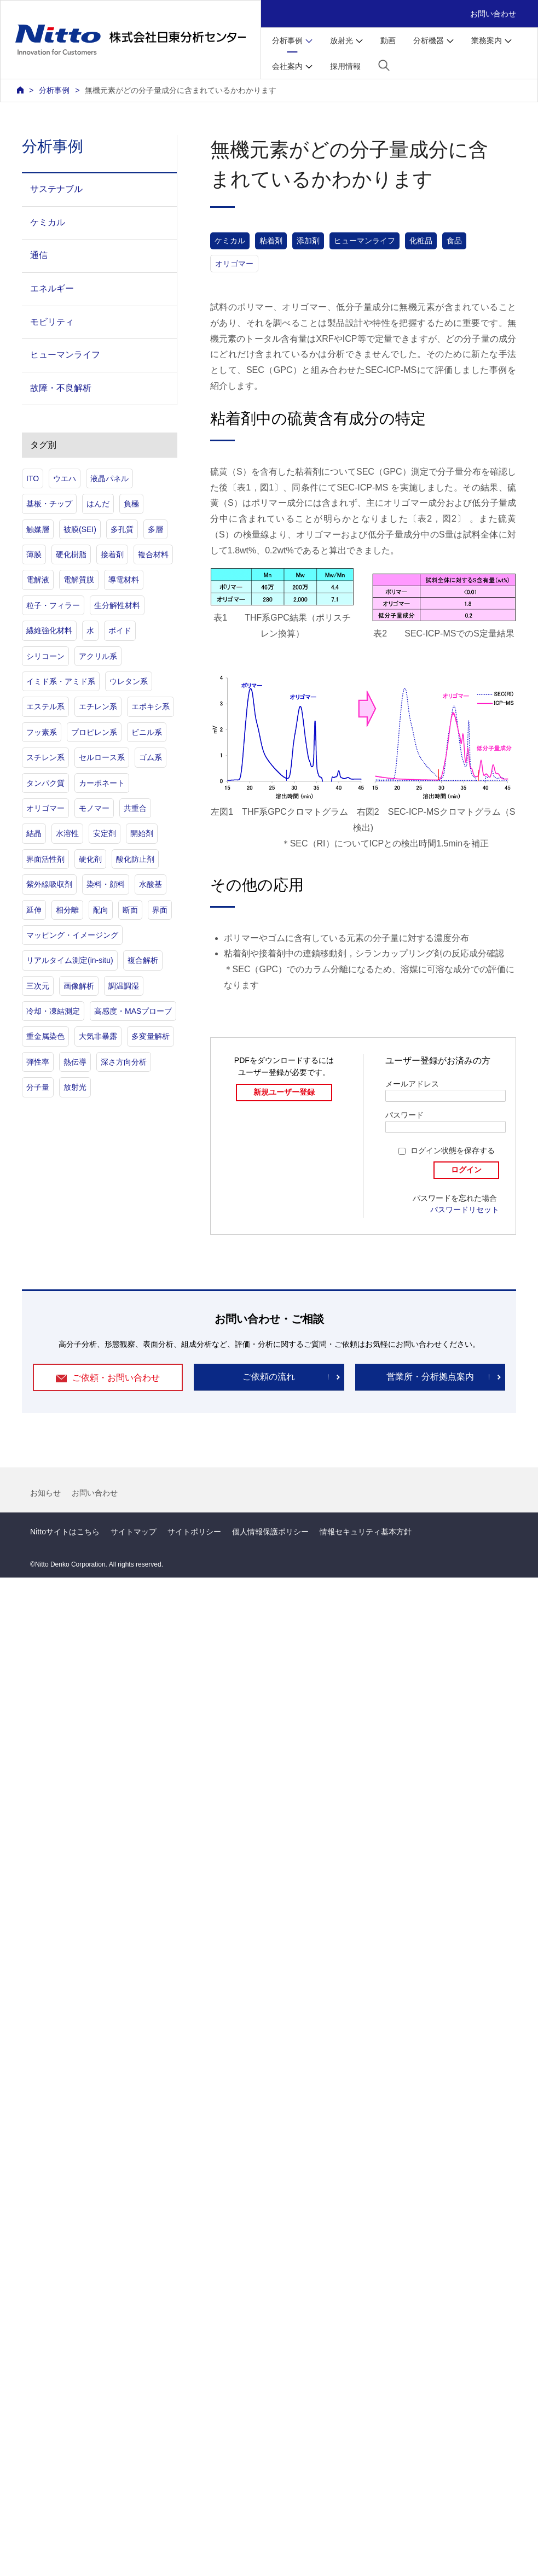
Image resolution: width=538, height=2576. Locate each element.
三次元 (37, 986)
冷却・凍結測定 (53, 1011)
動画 (388, 40)
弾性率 (37, 1062)
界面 (159, 910)
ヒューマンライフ (364, 240)
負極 (131, 503)
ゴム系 (150, 757)
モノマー (94, 808)
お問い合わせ (493, 13)
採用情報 (345, 66)
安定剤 (104, 833)
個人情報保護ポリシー (270, 1531)
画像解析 (78, 986)
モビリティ (52, 321)
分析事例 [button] (287, 40)
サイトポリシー (194, 1531)
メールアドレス (412, 1083)
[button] (384, 65)
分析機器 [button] (428, 40)
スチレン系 (45, 757)
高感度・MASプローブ (133, 1011)
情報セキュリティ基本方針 (366, 1531)
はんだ (97, 503)
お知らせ (45, 1492)
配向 (100, 910)
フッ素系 (41, 732)
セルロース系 (102, 757)
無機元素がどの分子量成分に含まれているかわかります (180, 90)
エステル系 (45, 706)
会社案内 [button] (287, 66)
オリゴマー (234, 263)
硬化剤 (90, 859)
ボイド (119, 630)
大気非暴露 (98, 1036)
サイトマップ (134, 1531)
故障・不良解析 (60, 388)
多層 (155, 529)
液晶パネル (109, 478)
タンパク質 (45, 783)
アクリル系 (98, 656)
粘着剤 (270, 240)
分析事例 (54, 90)
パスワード (404, 1115)
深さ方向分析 (124, 1062)
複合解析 (143, 960)
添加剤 (308, 240)
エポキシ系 (150, 706)
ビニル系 (146, 732)
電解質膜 (78, 579)
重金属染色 (45, 1036)
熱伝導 (74, 1062)
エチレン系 (98, 706)
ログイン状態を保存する (452, 1150)
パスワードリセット (464, 1209)
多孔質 (122, 529)
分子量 (37, 1087)
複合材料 (153, 554)
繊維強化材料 (49, 630)
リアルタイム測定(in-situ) (69, 960)
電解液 (37, 579)
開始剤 (141, 833)
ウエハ (64, 478)
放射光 (74, 1087)
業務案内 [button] (486, 40)
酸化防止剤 (135, 859)
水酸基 (150, 884)
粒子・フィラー (53, 605)
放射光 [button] (341, 40)
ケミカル (230, 240)
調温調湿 (123, 986)
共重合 (135, 808)
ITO (32, 478)
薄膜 (34, 554)
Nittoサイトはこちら (65, 1531)
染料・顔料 (105, 884)
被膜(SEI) (79, 529)
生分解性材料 (117, 605)
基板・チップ (49, 503)
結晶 (34, 833)
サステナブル (56, 189)
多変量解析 (150, 1036)
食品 (454, 240)
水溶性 (67, 833)
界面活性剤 (45, 859)
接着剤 (112, 554)
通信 (39, 255)
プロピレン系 (94, 732)
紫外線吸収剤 (49, 884)
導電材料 (123, 579)
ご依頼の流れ (268, 1376)
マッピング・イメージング (72, 935)
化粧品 (420, 240)
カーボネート (102, 783)
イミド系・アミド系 (60, 681)
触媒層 (37, 529)
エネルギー (52, 288)
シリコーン (45, 656)
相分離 (67, 910)
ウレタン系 (128, 681)
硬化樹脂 (71, 554)
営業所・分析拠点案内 (430, 1376)
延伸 (34, 910)
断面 (130, 910)
